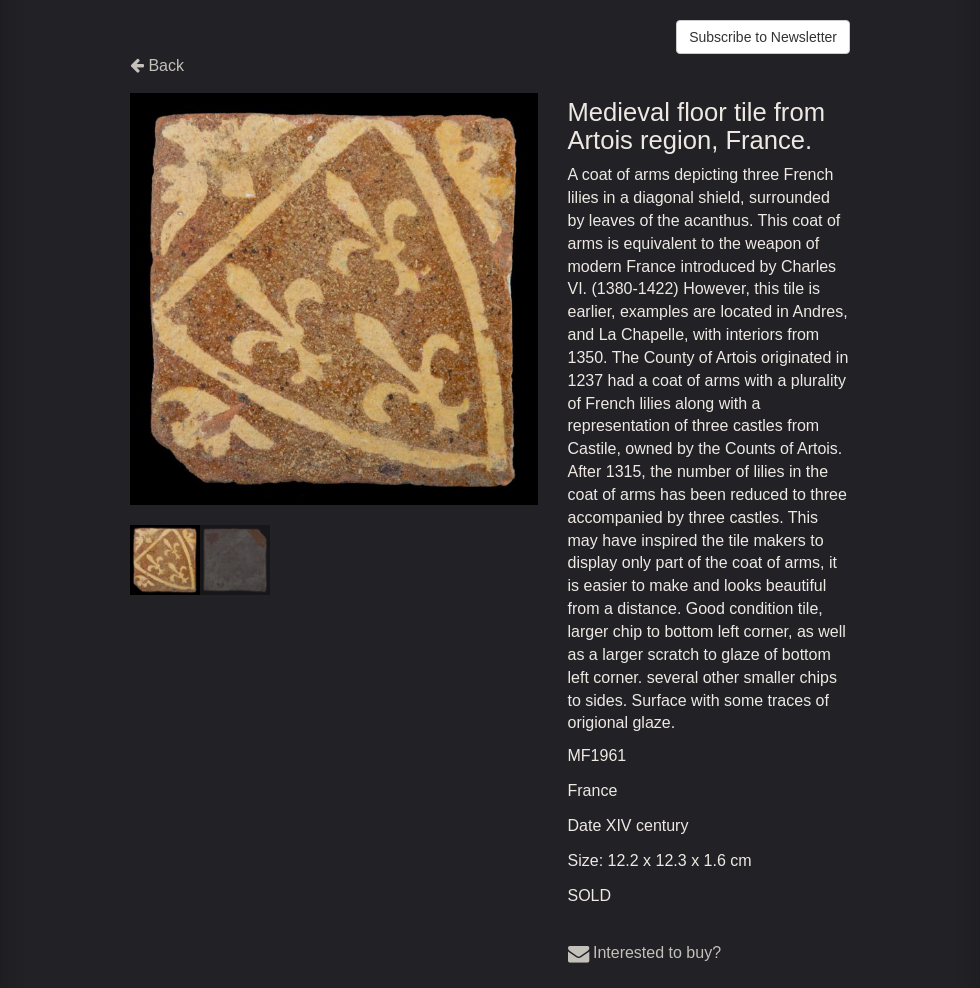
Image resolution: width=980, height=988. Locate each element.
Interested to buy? (645, 952)
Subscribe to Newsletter (763, 37)
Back (157, 65)
